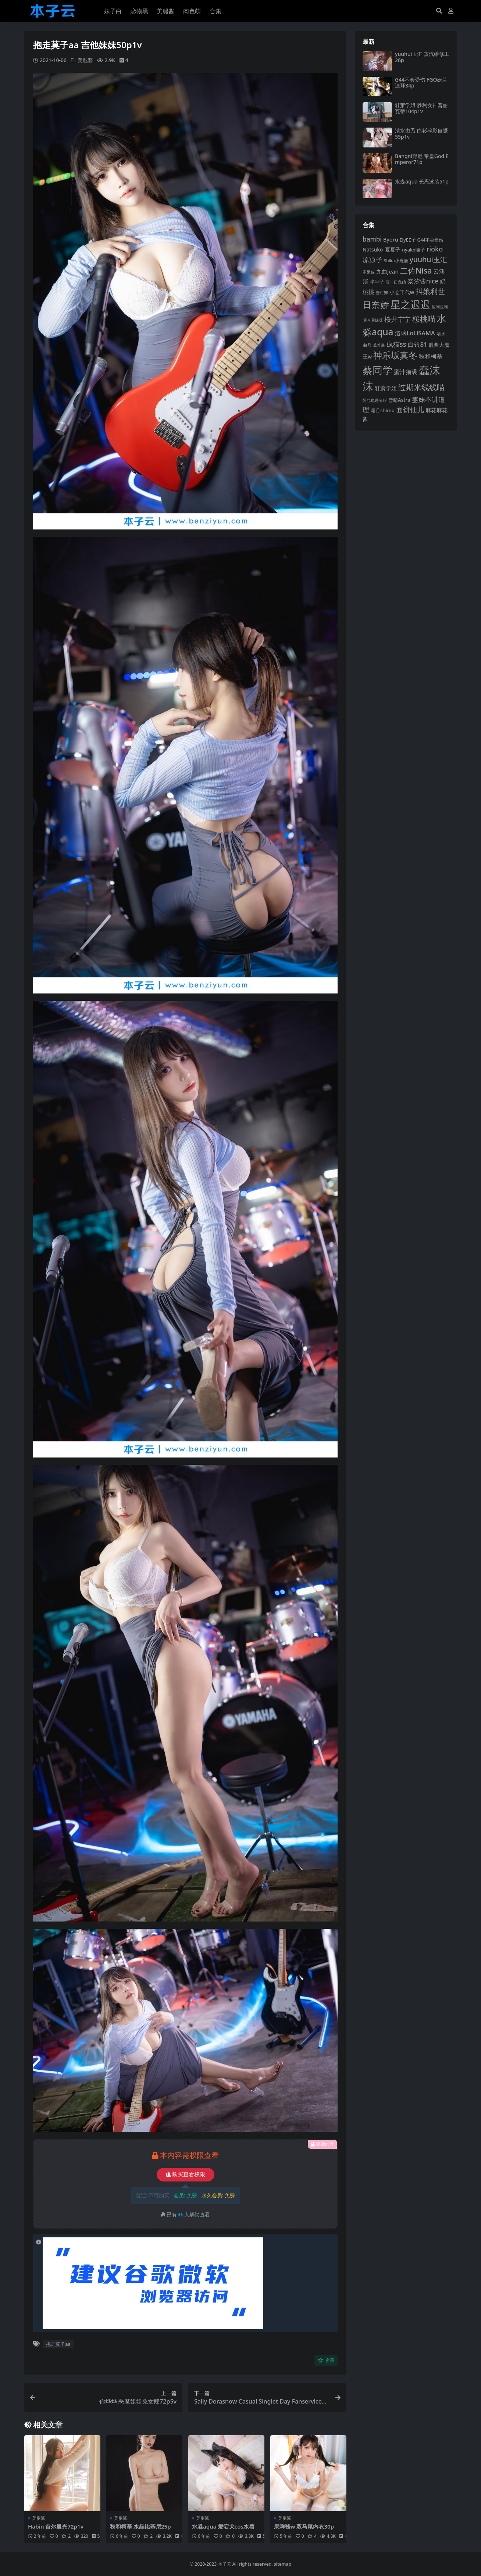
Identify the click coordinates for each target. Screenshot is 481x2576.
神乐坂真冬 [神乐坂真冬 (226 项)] (395, 355)
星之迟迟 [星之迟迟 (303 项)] (410, 304)
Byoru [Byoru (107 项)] (390, 239)
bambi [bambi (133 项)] (372, 239)
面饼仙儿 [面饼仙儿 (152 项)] (410, 409)
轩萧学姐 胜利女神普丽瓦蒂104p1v (421, 108)
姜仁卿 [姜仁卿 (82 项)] (382, 292)
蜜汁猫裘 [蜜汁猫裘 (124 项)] (405, 372)
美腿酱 (85, 60)
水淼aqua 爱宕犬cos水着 (223, 2526)
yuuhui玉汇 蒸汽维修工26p (422, 57)
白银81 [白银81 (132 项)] (417, 344)
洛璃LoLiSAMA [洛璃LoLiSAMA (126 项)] (415, 333)
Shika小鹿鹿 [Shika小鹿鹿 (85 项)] (396, 260)
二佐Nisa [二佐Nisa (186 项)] (416, 270)
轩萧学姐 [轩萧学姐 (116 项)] (386, 388)
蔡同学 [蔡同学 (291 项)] (377, 370)
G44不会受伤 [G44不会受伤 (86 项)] (430, 240)
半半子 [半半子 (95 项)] (377, 281)
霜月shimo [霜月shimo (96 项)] (383, 410)
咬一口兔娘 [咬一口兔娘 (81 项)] (396, 282)
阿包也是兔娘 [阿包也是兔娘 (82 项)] (375, 400)
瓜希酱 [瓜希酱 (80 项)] (379, 345)
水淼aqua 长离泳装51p (422, 181)
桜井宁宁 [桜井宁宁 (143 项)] (397, 319)
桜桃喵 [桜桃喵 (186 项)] (423, 318)
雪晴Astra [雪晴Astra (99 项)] (399, 400)
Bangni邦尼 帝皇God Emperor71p (422, 159)
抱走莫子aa (58, 2344)
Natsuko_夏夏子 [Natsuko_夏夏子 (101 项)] (381, 249)
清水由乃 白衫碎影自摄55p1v (421, 133)
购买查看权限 (185, 2174)
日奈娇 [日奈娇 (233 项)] (376, 305)
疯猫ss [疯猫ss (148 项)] (396, 344)
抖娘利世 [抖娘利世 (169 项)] (430, 291)
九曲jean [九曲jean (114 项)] (387, 271)
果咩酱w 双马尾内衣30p (304, 2526)
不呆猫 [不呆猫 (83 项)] (369, 272)
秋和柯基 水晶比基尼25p (140, 2526)
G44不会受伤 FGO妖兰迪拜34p (421, 82)
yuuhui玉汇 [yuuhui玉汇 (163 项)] (428, 259)
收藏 (326, 2360)
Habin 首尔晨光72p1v (56, 2526)
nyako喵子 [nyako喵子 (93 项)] (413, 249)
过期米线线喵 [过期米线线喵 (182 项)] (421, 387)
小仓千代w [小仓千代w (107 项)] (401, 292)
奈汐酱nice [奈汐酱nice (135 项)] (423, 281)
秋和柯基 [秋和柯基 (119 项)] (430, 356)
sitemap (282, 2564)
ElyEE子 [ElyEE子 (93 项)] (408, 239)
